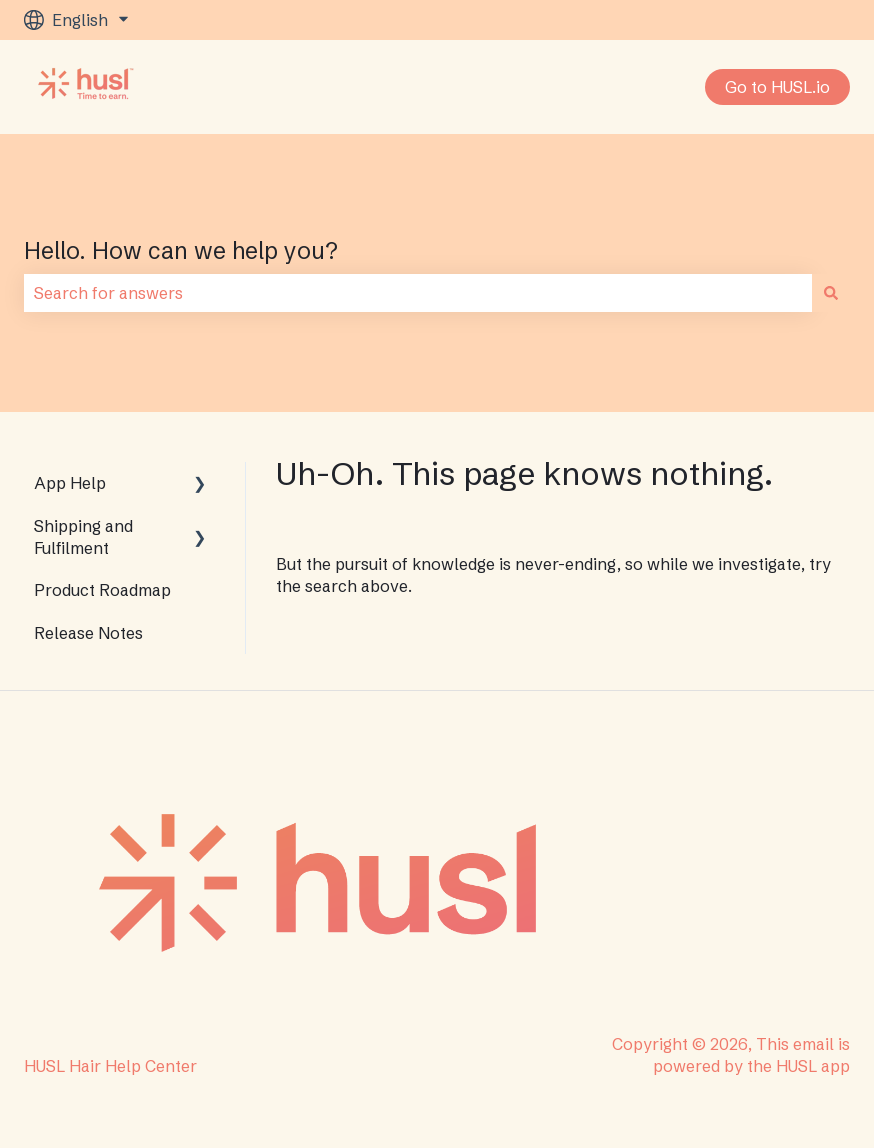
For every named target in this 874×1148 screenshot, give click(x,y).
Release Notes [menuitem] (88, 633)
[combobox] (418, 293)
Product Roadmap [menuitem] (102, 590)
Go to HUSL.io (777, 87)
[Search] (831, 293)
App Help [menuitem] (70, 483)
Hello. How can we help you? (181, 251)
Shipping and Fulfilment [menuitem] (83, 537)
